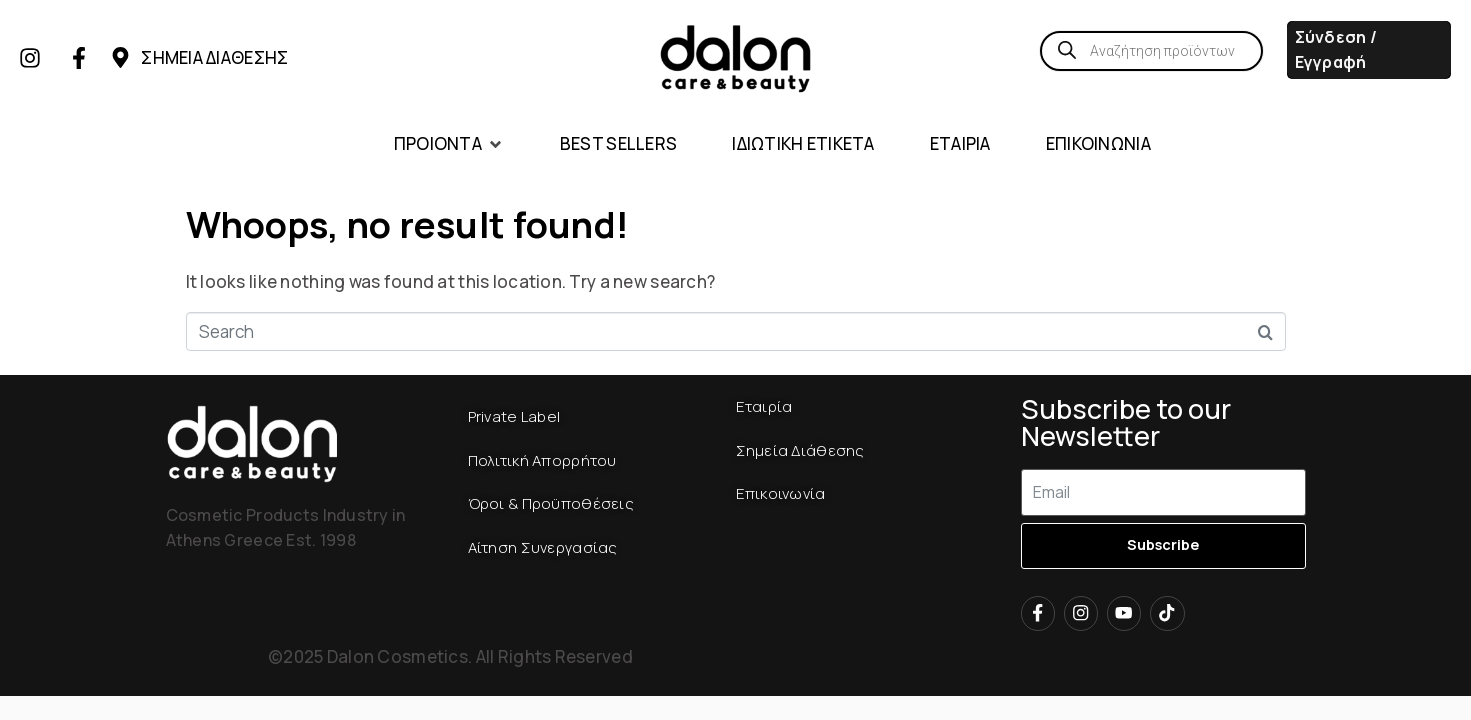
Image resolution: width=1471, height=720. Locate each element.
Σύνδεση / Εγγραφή (1336, 49)
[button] (449, 144)
